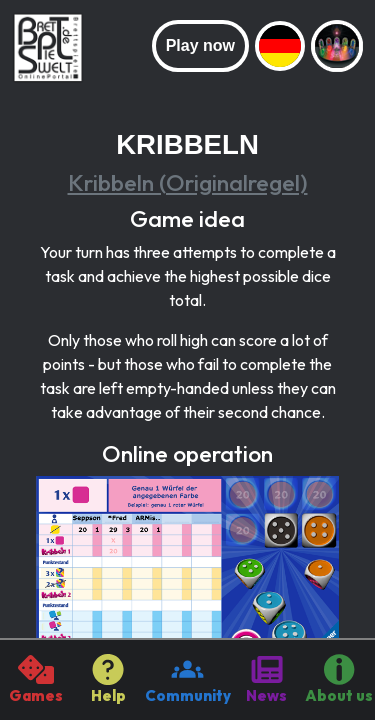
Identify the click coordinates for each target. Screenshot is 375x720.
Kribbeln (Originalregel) (188, 182)
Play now (200, 45)
